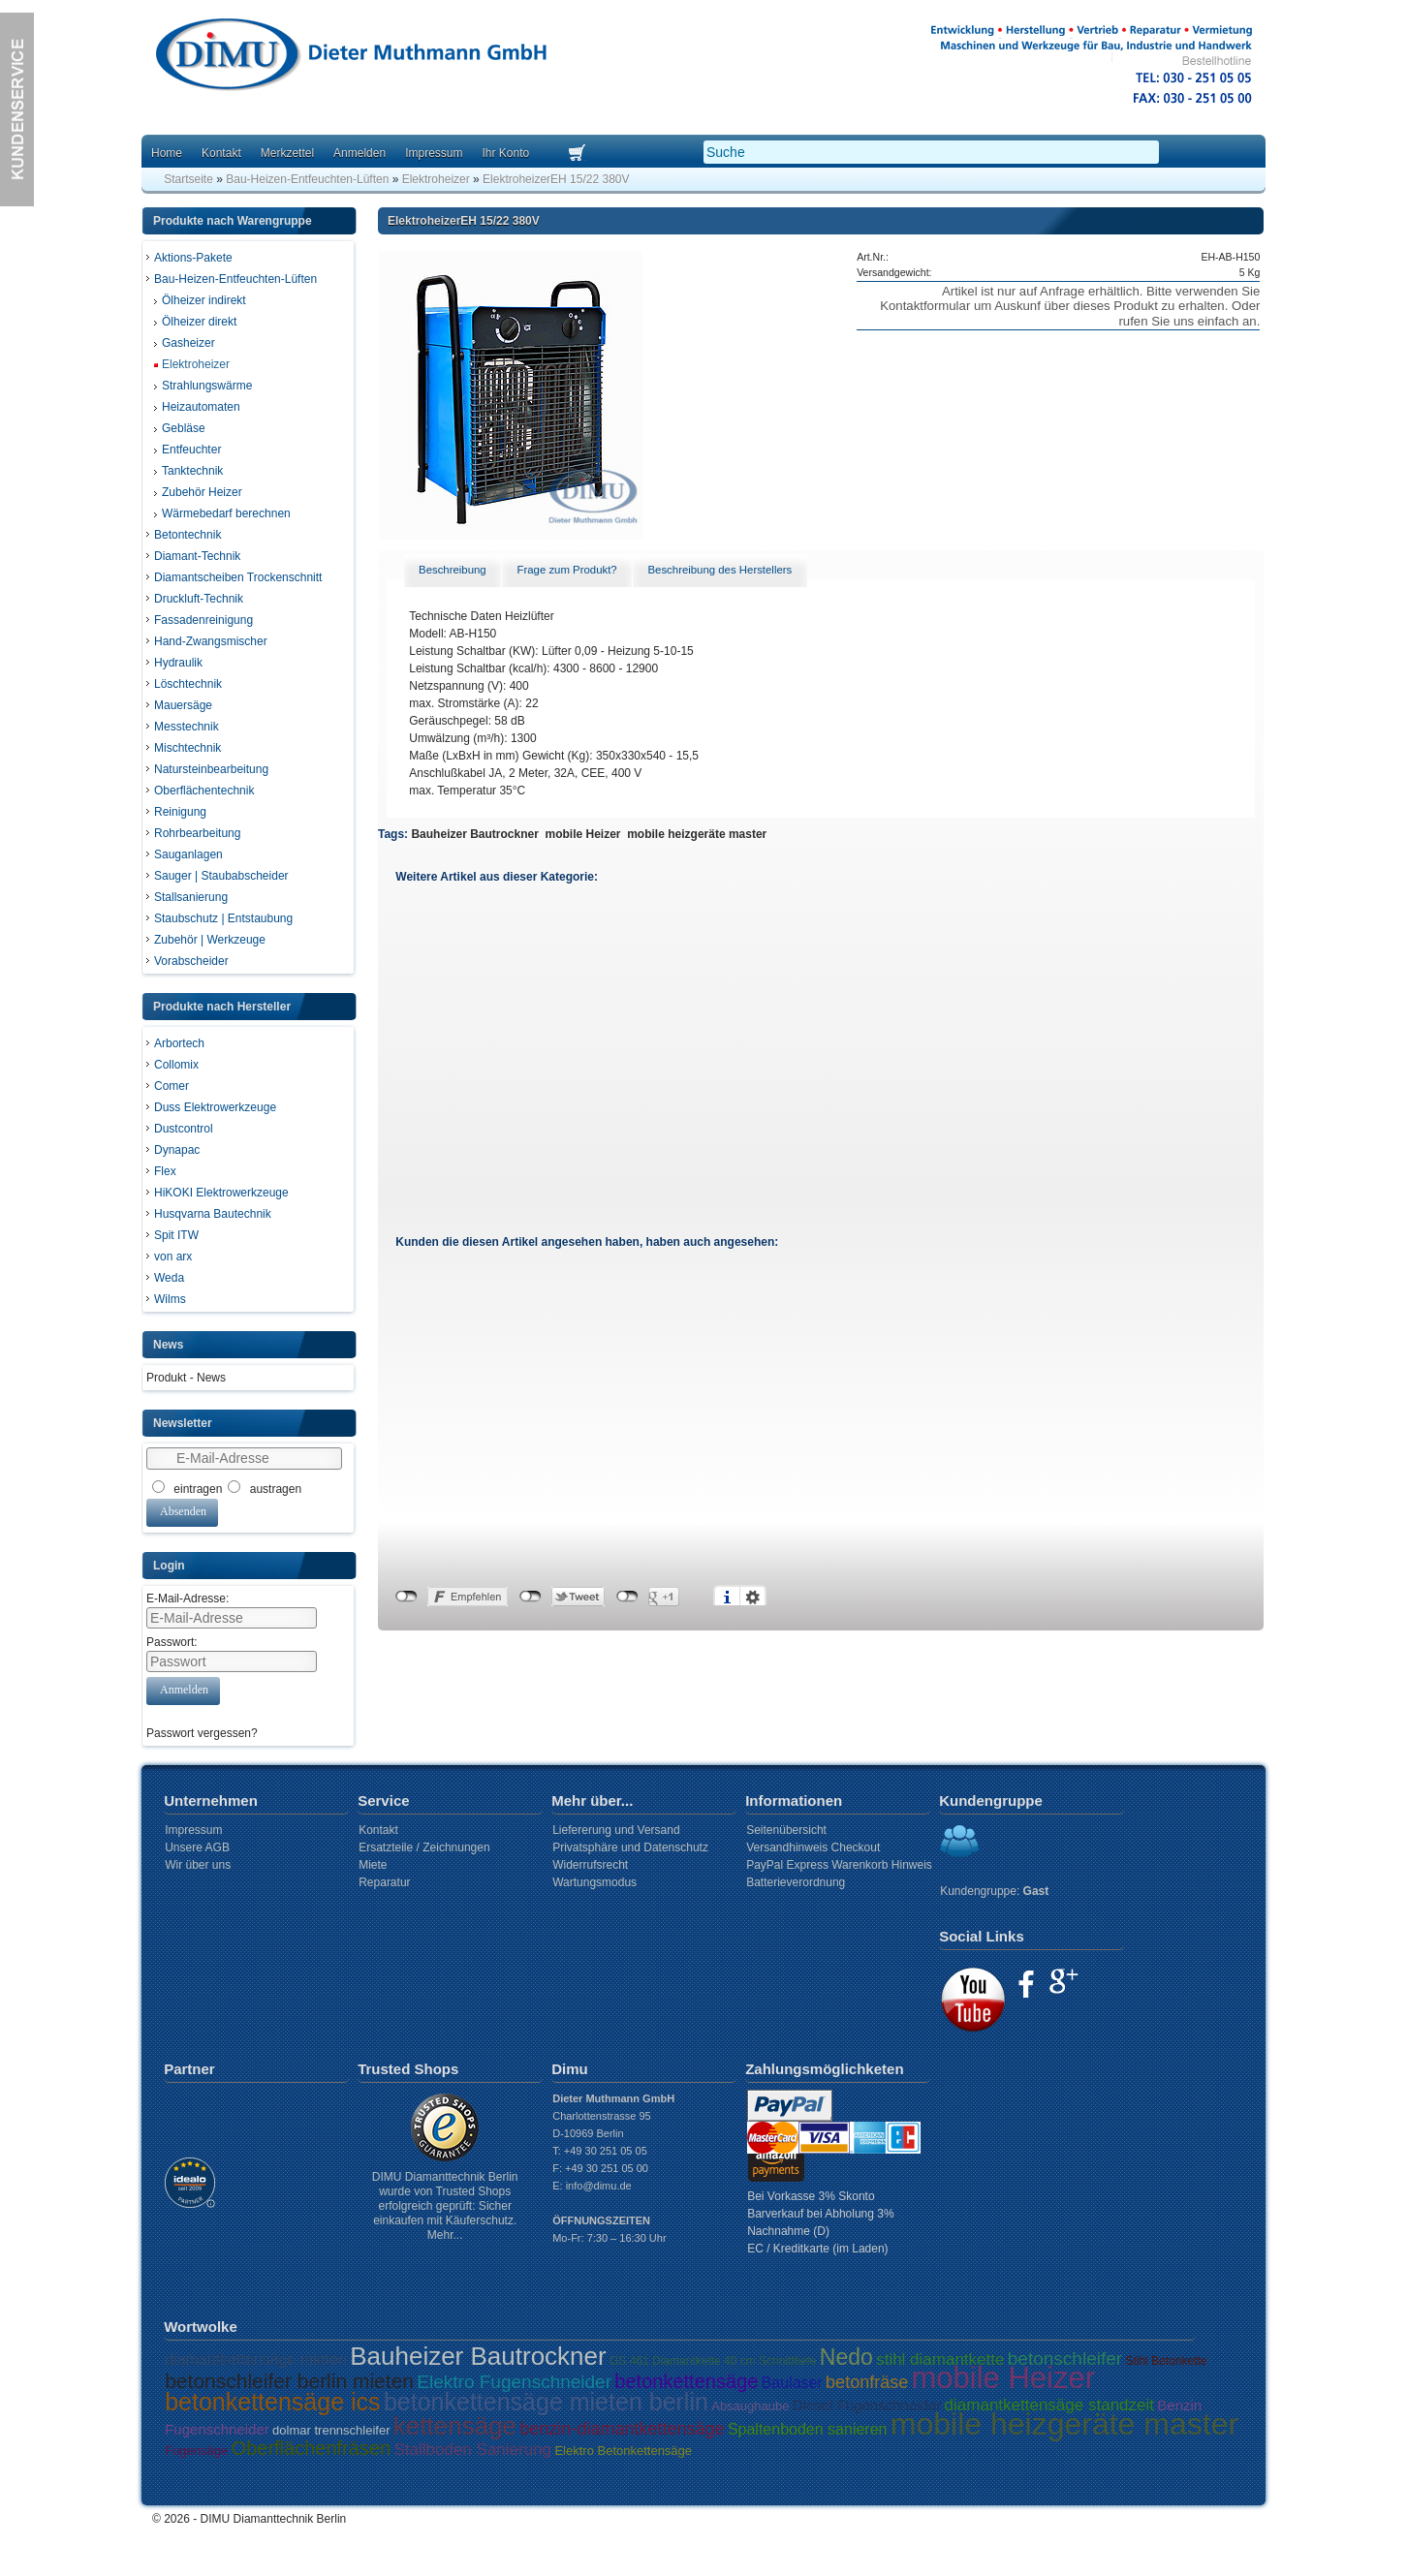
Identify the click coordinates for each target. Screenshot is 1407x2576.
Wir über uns (198, 1865)
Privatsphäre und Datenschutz (630, 1847)
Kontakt (221, 153)
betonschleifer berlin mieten (289, 2381)
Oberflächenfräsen (311, 2448)
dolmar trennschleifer (331, 2430)
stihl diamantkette (940, 2359)
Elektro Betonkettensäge (623, 2450)
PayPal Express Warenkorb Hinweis (839, 1865)
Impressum (433, 153)
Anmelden (359, 153)
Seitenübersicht (786, 1830)
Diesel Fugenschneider (867, 2405)
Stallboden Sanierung (472, 2449)
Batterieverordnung (795, 1882)
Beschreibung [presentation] (452, 569)
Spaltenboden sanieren (808, 2429)
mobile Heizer (583, 834)
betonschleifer (1065, 2358)
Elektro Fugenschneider (514, 2382)
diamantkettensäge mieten (256, 2359)
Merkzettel (287, 153)
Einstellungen (752, 1596)
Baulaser (792, 2382)
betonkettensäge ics (272, 2401)
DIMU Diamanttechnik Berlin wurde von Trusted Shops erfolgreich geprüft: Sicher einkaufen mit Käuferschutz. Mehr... (445, 2206)
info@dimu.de (599, 2185)
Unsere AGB (197, 1847)
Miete (373, 1865)
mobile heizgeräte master (696, 834)
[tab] (452, 570)
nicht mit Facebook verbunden (406, 1596)
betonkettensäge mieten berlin (546, 2401)
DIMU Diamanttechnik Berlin (274, 2519)
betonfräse (867, 2382)
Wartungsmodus (594, 1882)
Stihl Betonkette (1165, 2361)
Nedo (846, 2357)
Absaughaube (750, 2406)
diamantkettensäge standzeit (1049, 2405)
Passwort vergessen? (202, 1733)
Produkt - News (186, 1377)
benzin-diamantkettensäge (621, 2428)
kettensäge (454, 2425)
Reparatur (384, 1882)
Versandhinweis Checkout (813, 1847)
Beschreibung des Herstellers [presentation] (719, 569)
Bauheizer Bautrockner (474, 834)
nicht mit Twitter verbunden (530, 1596)
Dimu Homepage (349, 58)
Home (166, 153)
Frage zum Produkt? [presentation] (566, 569)
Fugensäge (196, 2450)
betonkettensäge (686, 2381)
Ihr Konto (505, 153)
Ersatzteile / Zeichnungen (424, 1847)
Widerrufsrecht (590, 1865)
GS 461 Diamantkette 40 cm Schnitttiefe (713, 2361)
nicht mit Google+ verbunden (627, 1596)
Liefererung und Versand (615, 1830)
